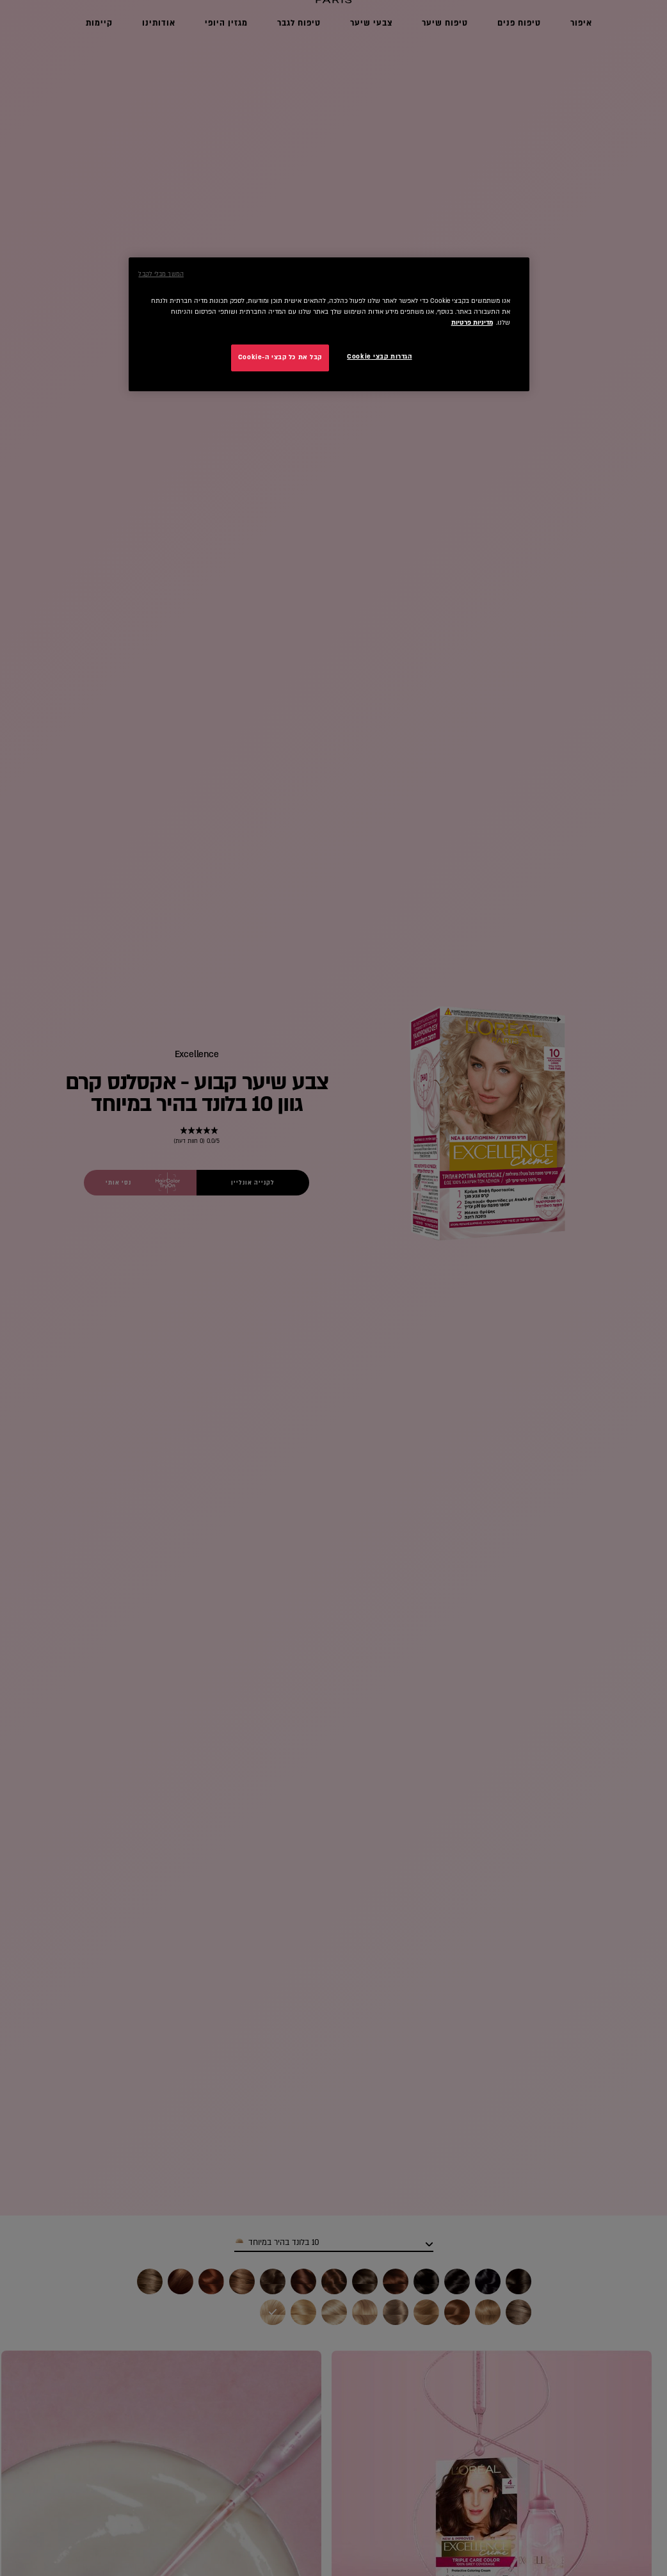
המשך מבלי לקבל (160, 274)
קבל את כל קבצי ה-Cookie (280, 357)
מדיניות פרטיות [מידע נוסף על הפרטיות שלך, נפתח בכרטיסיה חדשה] (472, 322)
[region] (329, 324)
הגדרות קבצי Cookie (379, 356)
